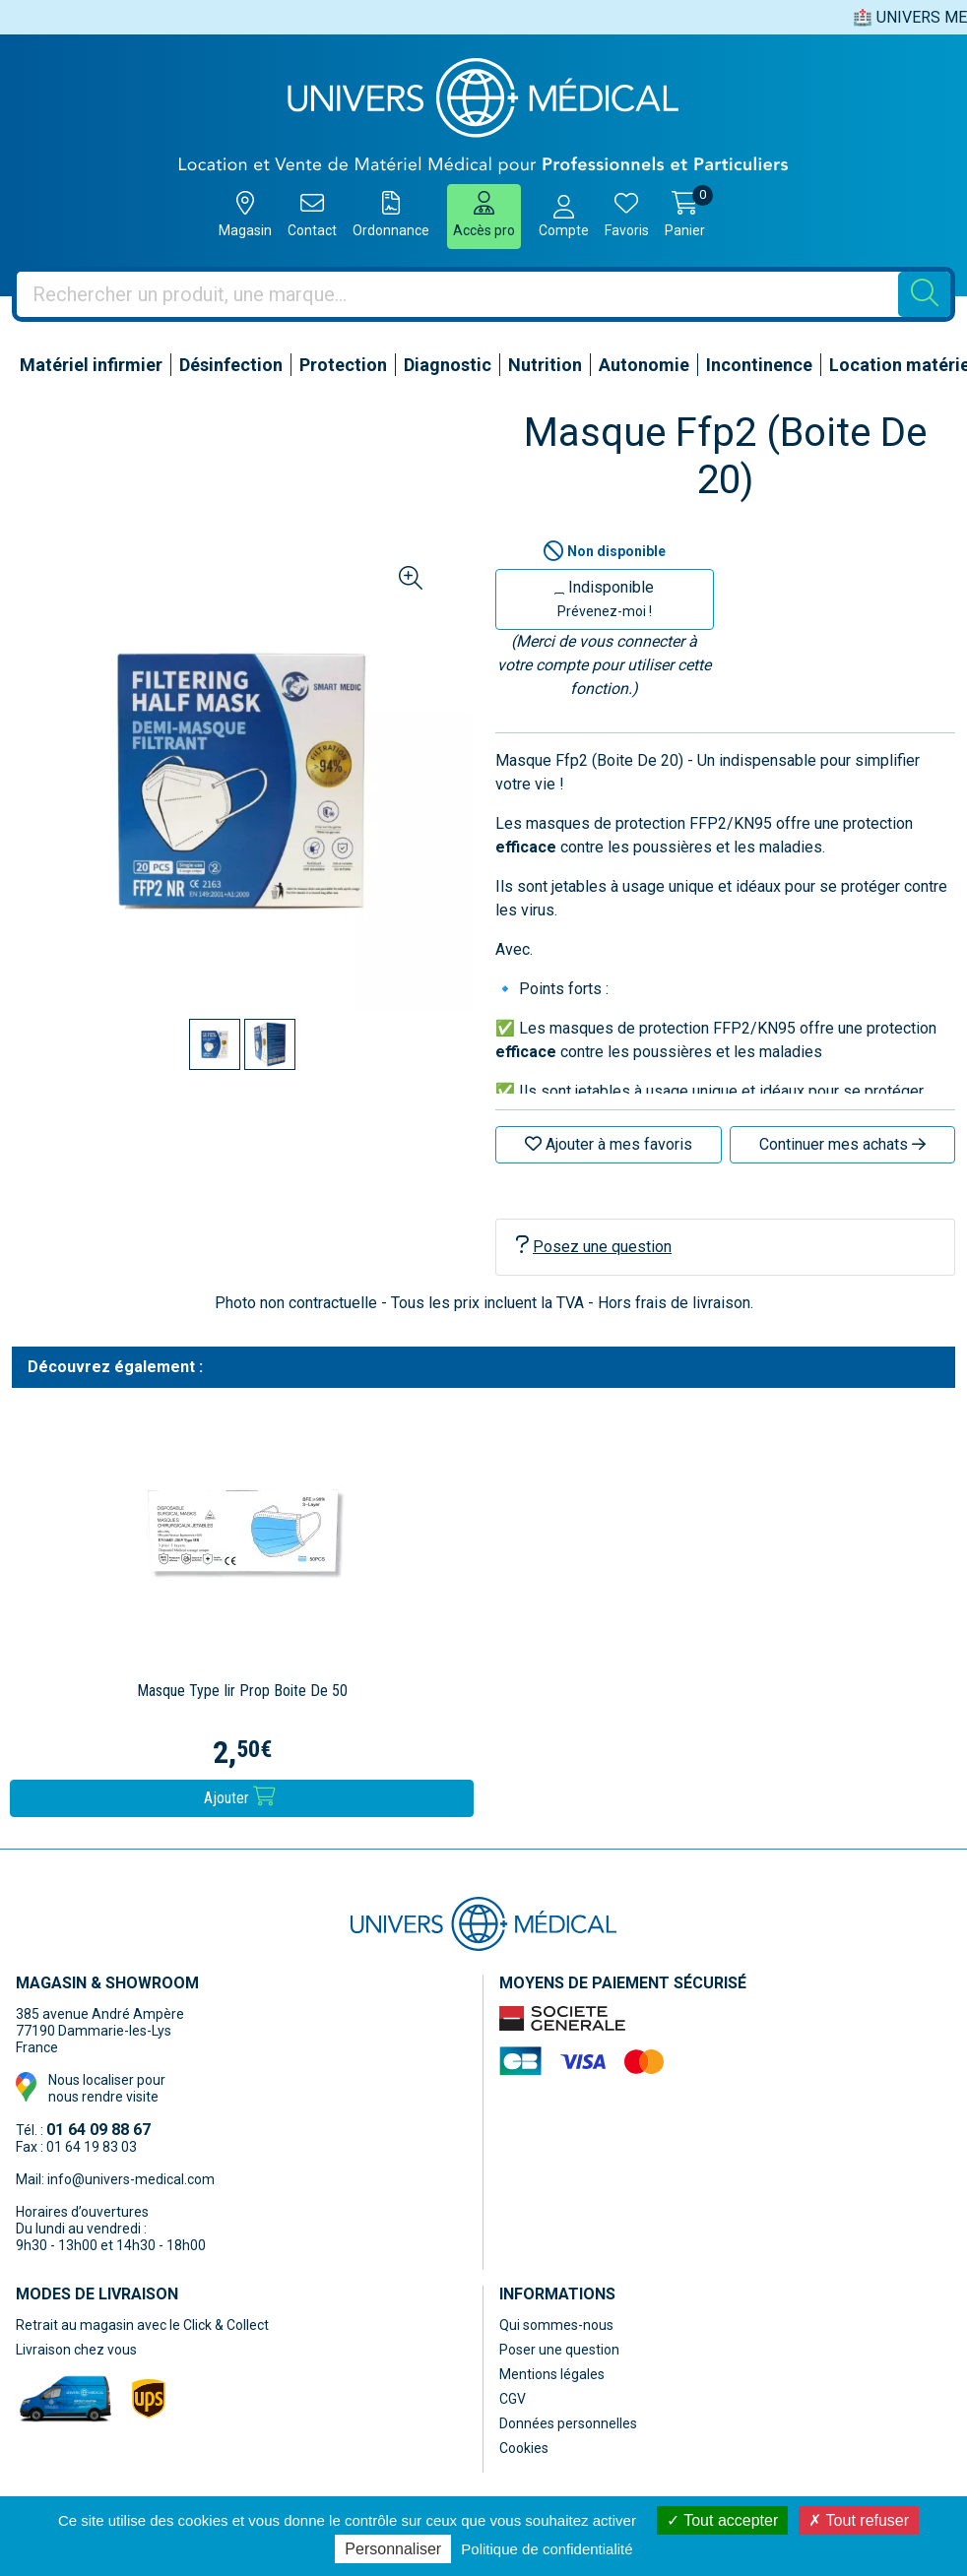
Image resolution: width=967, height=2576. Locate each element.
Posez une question (594, 1245)
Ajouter (240, 1797)
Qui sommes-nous (556, 2325)
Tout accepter (722, 2520)
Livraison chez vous (76, 2349)
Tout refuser (858, 2520)
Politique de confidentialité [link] (546, 2549)
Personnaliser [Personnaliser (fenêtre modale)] (393, 2549)
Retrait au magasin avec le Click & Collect (142, 2325)
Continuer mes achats (842, 1144)
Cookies (523, 2448)
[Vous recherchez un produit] (458, 294)
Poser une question (559, 2349)
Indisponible (604, 598)
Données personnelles (568, 2423)
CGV (512, 2399)
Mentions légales (552, 2374)
